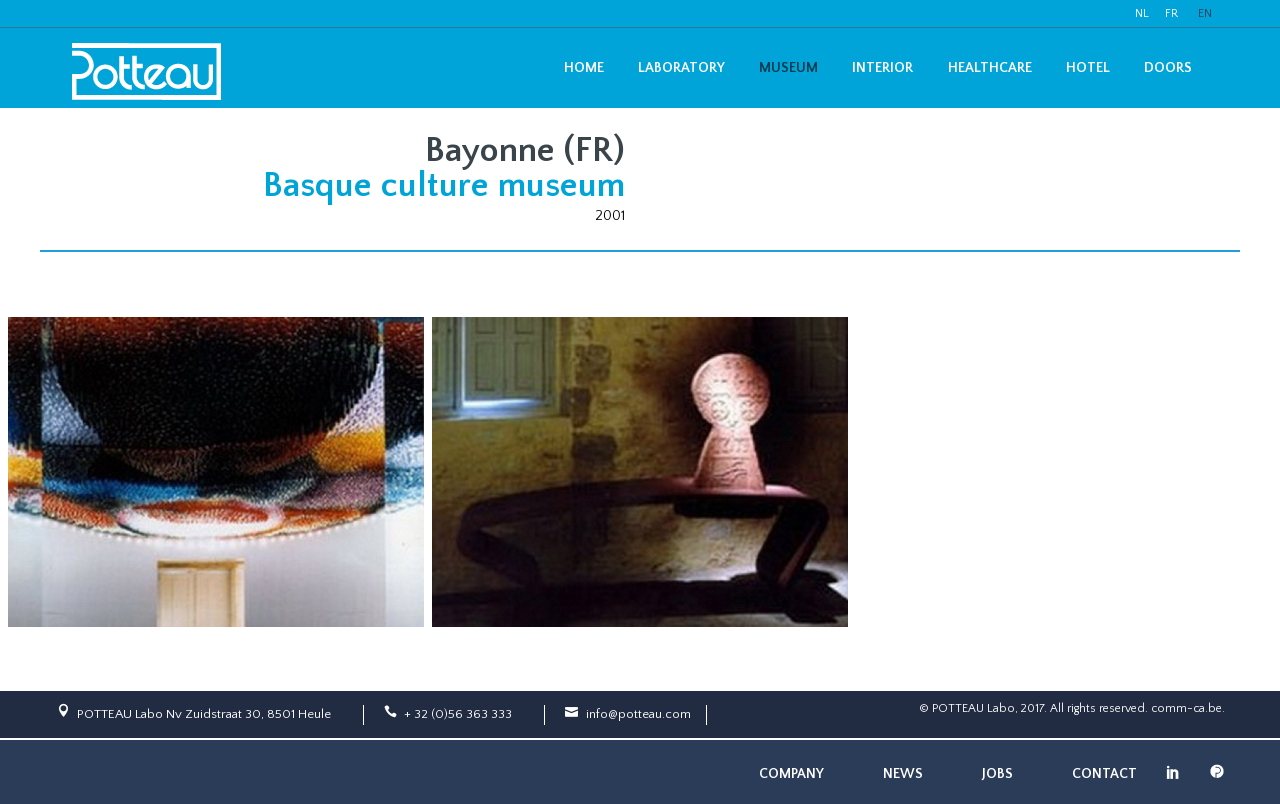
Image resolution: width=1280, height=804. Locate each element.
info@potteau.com (638, 714)
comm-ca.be (1186, 708)
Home (584, 68)
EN (1205, 13)
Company (791, 774)
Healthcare (990, 68)
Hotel (1088, 68)
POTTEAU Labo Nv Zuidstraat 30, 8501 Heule (204, 714)
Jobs (997, 774)
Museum (788, 68)
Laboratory (681, 68)
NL (1142, 13)
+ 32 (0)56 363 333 (458, 714)
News (903, 774)
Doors (1168, 68)
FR (1171, 13)
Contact (1104, 774)
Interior (882, 68)
